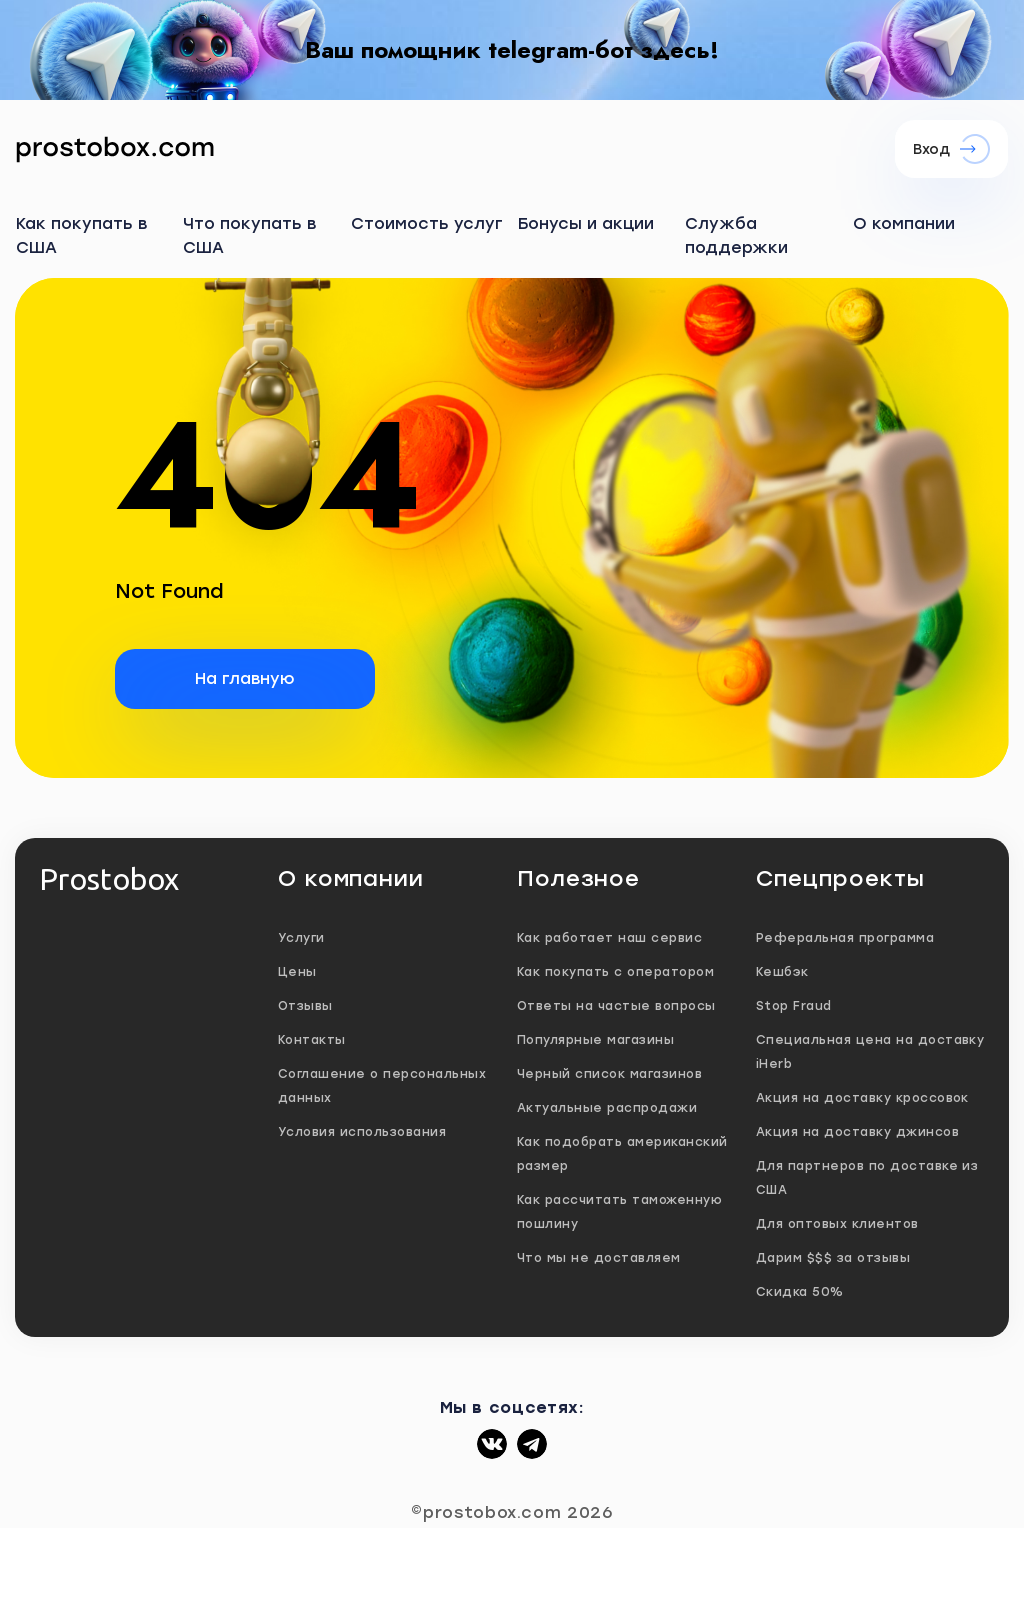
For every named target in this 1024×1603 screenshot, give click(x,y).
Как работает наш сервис (609, 938)
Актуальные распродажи (607, 1108)
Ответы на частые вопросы (616, 1006)
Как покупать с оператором (615, 972)
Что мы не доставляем (599, 1258)
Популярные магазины (595, 1040)
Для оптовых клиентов (837, 1224)
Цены (297, 972)
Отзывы (305, 1006)
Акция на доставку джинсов (857, 1132)
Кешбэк (782, 972)
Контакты (312, 1040)
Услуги (301, 938)
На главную (245, 678)
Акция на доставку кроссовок (862, 1098)
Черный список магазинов (609, 1074)
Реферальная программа (845, 938)
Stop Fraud (794, 1006)
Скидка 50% (800, 1292)
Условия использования (362, 1132)
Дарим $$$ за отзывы (833, 1258)
